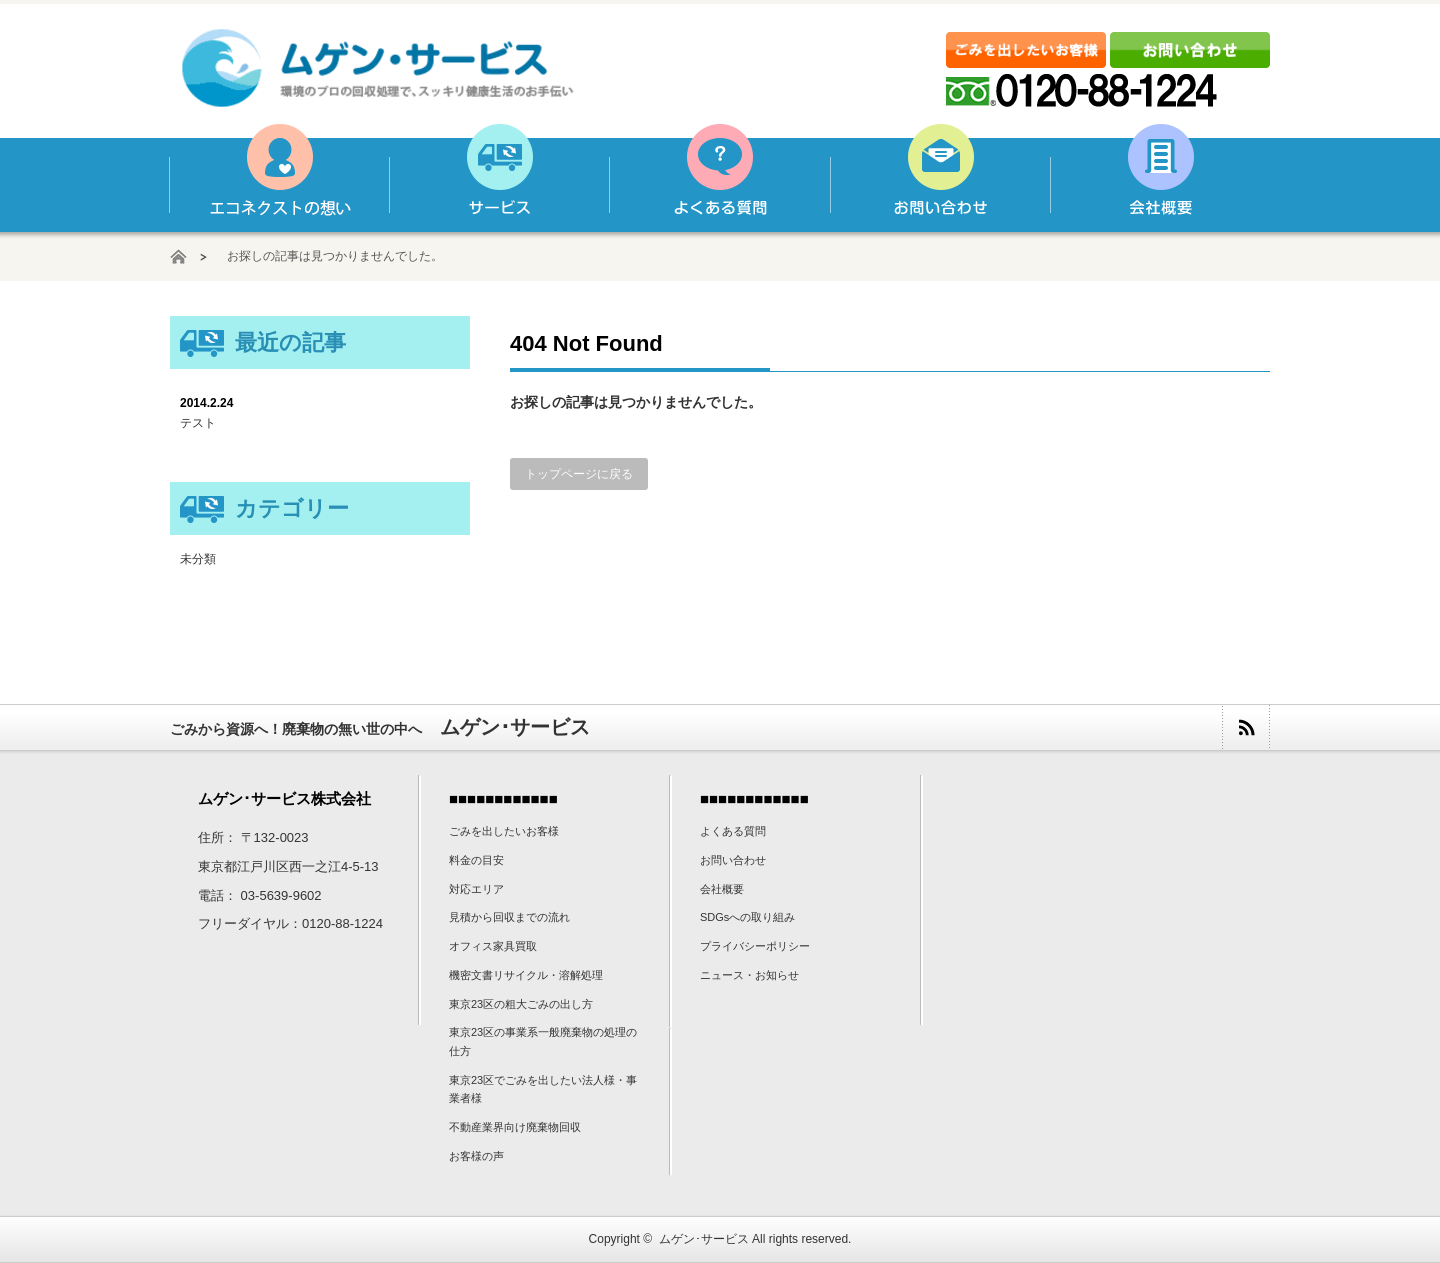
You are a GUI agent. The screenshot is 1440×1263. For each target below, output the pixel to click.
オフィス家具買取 (493, 946)
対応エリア (476, 889)
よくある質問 (719, 178)
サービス (499, 178)
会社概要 (1159, 178)
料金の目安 (476, 860)
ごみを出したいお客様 (504, 831)
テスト (198, 423)
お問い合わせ (939, 178)
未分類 (198, 559)
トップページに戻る (579, 474)
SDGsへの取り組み (747, 917)
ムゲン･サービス (704, 1239)
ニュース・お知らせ (749, 975)
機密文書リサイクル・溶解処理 (526, 975)
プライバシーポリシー (755, 946)
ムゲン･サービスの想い (279, 178)
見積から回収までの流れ (509, 917)
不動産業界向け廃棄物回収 (515, 1127)
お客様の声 (476, 1156)
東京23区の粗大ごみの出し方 (521, 1004)
